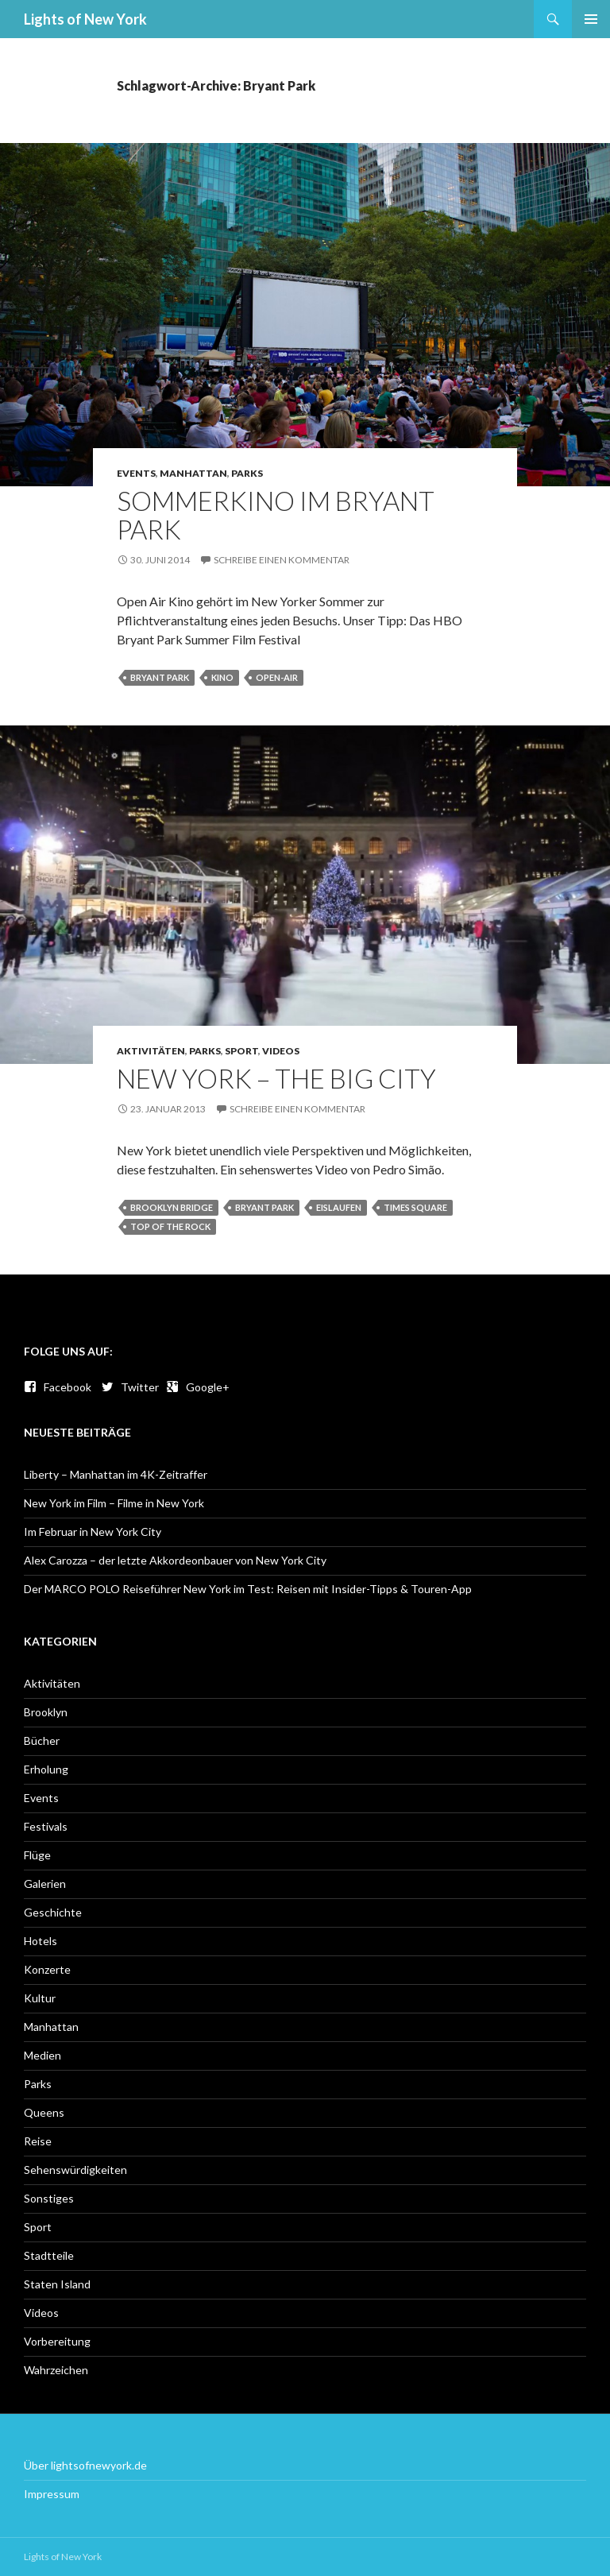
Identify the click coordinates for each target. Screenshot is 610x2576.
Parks (247, 473)
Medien (42, 2055)
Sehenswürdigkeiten (75, 2169)
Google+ (198, 1387)
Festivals (46, 1826)
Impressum (51, 2494)
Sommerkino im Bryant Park (275, 515)
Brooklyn (46, 1712)
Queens (44, 2112)
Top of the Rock (170, 1226)
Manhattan (193, 473)
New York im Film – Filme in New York (114, 1503)
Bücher (42, 1740)
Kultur (40, 1998)
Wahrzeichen (56, 2370)
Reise (38, 2141)
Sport (241, 1051)
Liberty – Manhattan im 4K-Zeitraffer (115, 1474)
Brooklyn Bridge (171, 1207)
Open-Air (277, 677)
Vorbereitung (57, 2341)
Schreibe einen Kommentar (281, 560)
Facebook (57, 1387)
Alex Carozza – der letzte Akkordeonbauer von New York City (175, 1560)
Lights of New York (85, 19)
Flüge (37, 1855)
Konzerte (47, 1969)
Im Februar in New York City (92, 1531)
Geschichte (53, 1912)
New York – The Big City (276, 1078)
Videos (280, 1051)
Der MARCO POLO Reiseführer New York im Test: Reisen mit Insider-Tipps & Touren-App (248, 1588)
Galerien (45, 1883)
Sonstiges (49, 2198)
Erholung (46, 1769)
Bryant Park (159, 677)
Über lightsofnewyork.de (85, 2465)
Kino (222, 677)
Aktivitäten (151, 1051)
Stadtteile (49, 2255)
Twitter (130, 1387)
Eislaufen (338, 1207)
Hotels (40, 1940)
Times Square (415, 1207)
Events (136, 473)
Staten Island (57, 2284)
